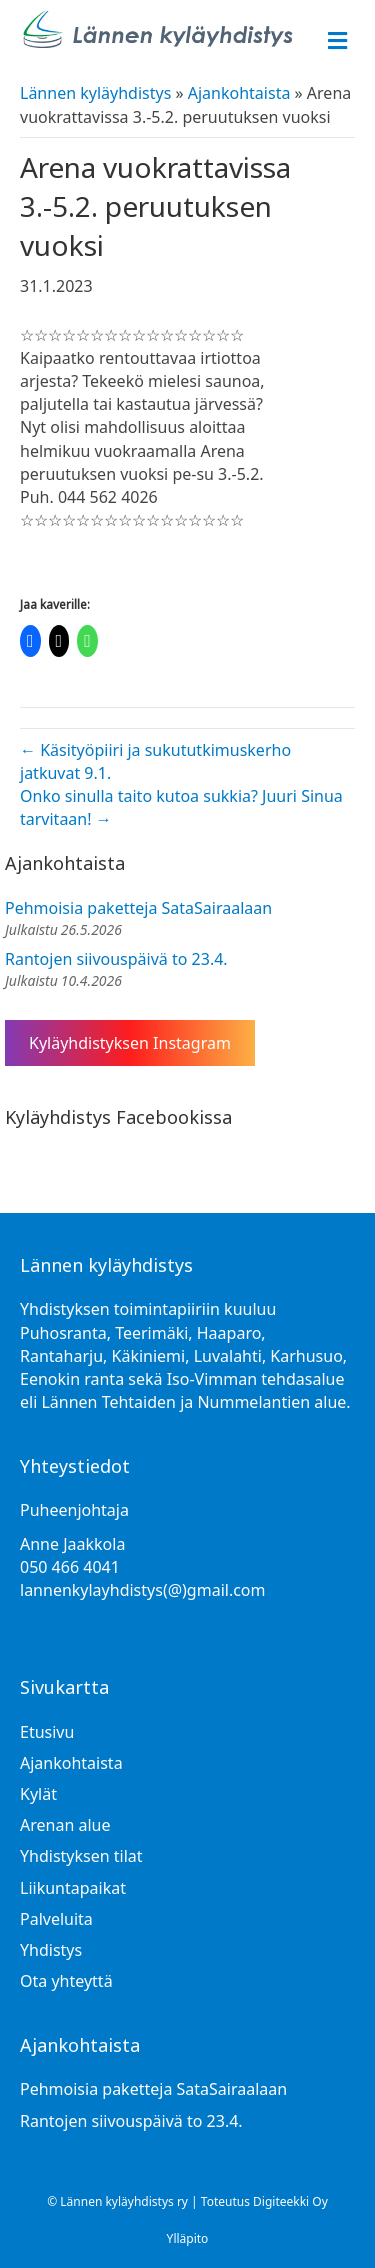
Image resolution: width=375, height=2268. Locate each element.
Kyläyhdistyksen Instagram (130, 1043)
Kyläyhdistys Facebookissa (118, 1117)
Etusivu (47, 1732)
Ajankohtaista (239, 93)
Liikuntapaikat (73, 1888)
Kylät (38, 1794)
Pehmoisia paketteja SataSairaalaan (138, 908)
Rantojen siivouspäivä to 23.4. (116, 959)
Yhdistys (51, 1950)
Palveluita (56, 1919)
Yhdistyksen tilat (81, 1856)
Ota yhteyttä (66, 1981)
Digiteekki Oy (290, 2201)
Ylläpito (188, 2238)
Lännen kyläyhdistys (95, 93)
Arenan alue (65, 1825)
